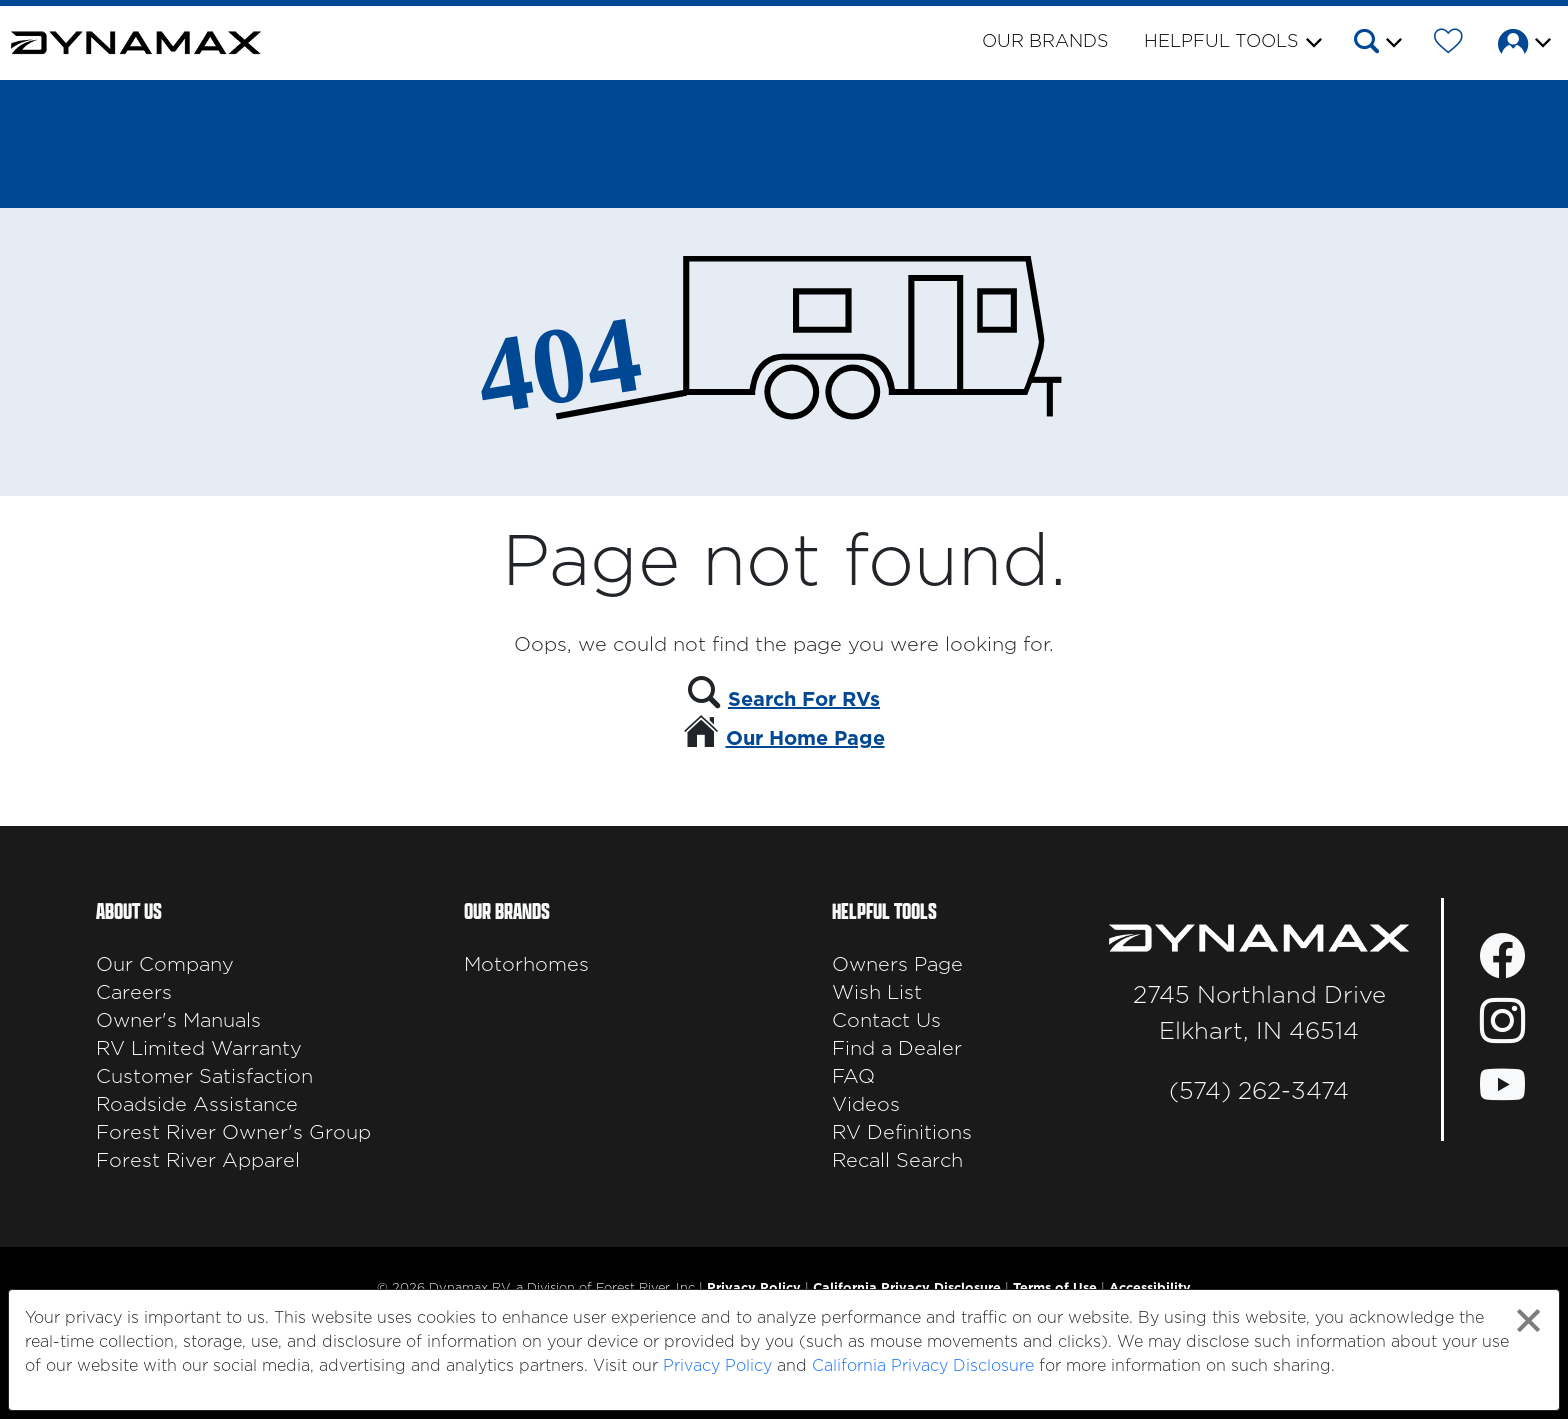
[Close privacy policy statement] (1528, 1320)
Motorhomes (526, 965)
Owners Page (897, 965)
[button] (1376, 45)
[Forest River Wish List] (1448, 45)
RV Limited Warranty (199, 1049)
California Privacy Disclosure (923, 1366)
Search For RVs (804, 700)
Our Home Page (805, 739)
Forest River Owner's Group (233, 1133)
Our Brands (1045, 42)
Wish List (877, 993)
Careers (134, 993)
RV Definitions (902, 1133)
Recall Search (897, 1161)
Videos (866, 1105)
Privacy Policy (717, 1366)
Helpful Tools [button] (1221, 42)
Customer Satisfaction (204, 1077)
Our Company (165, 965)
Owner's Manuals (178, 1021)
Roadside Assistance (197, 1105)
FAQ (853, 1077)
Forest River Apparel (198, 1161)
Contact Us (886, 1021)
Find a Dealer (897, 1049)
